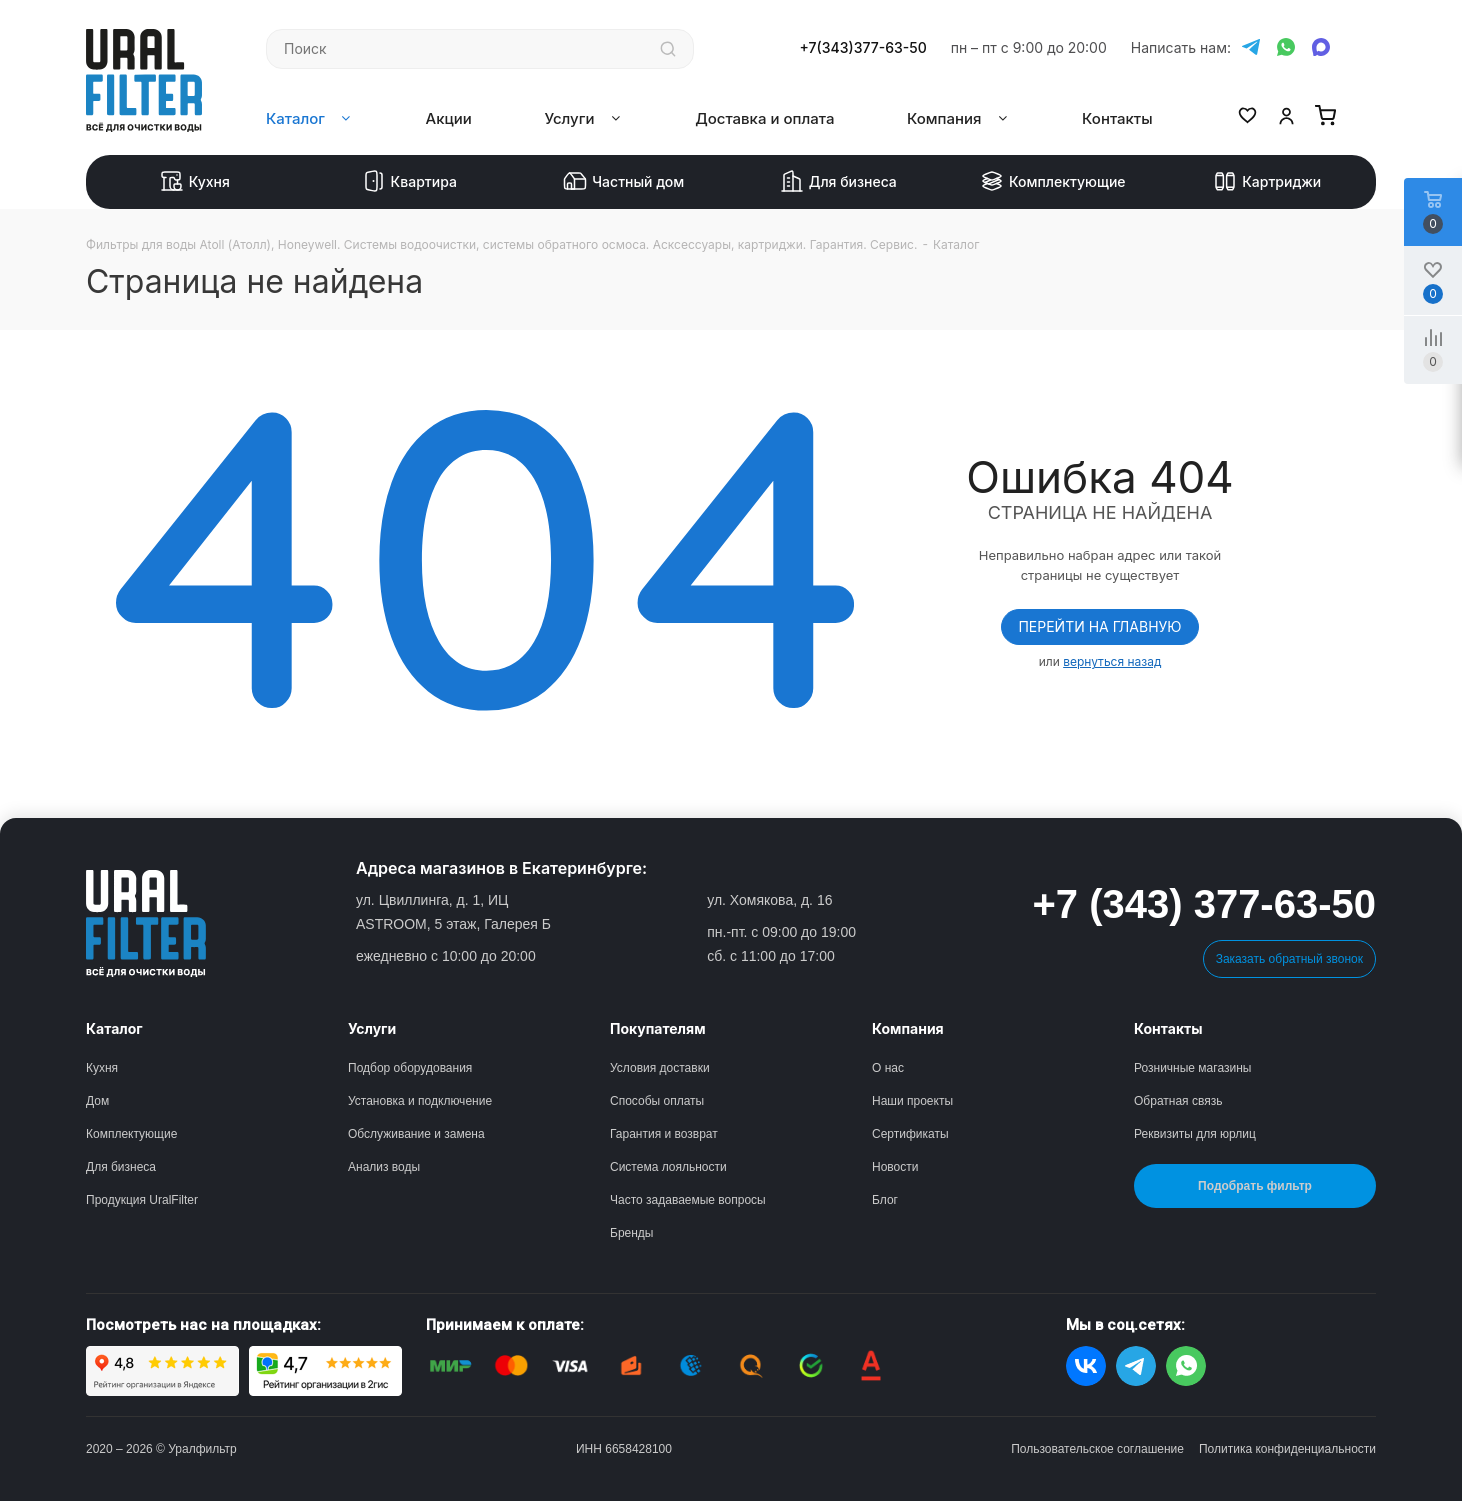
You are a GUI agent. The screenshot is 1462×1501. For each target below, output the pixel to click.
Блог (885, 1200)
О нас (888, 1068)
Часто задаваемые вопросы (688, 1200)
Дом (97, 1101)
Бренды (631, 1233)
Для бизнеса (838, 182)
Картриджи (1267, 182)
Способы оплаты (657, 1101)
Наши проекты (912, 1101)
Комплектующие (1053, 182)
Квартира (409, 182)
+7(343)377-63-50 (863, 48)
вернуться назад (1112, 661)
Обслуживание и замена (416, 1134)
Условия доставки (660, 1068)
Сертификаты (910, 1134)
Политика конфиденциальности (1287, 1449)
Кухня (195, 182)
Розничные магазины (1192, 1068)
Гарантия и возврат (664, 1134)
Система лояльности (668, 1167)
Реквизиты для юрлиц (1195, 1134)
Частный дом (623, 182)
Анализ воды (384, 1167)
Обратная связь (1178, 1101)
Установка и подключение (420, 1101)
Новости (895, 1167)
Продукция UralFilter (142, 1200)
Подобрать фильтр (1255, 1186)
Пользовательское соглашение (1097, 1449)
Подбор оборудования (410, 1068)
